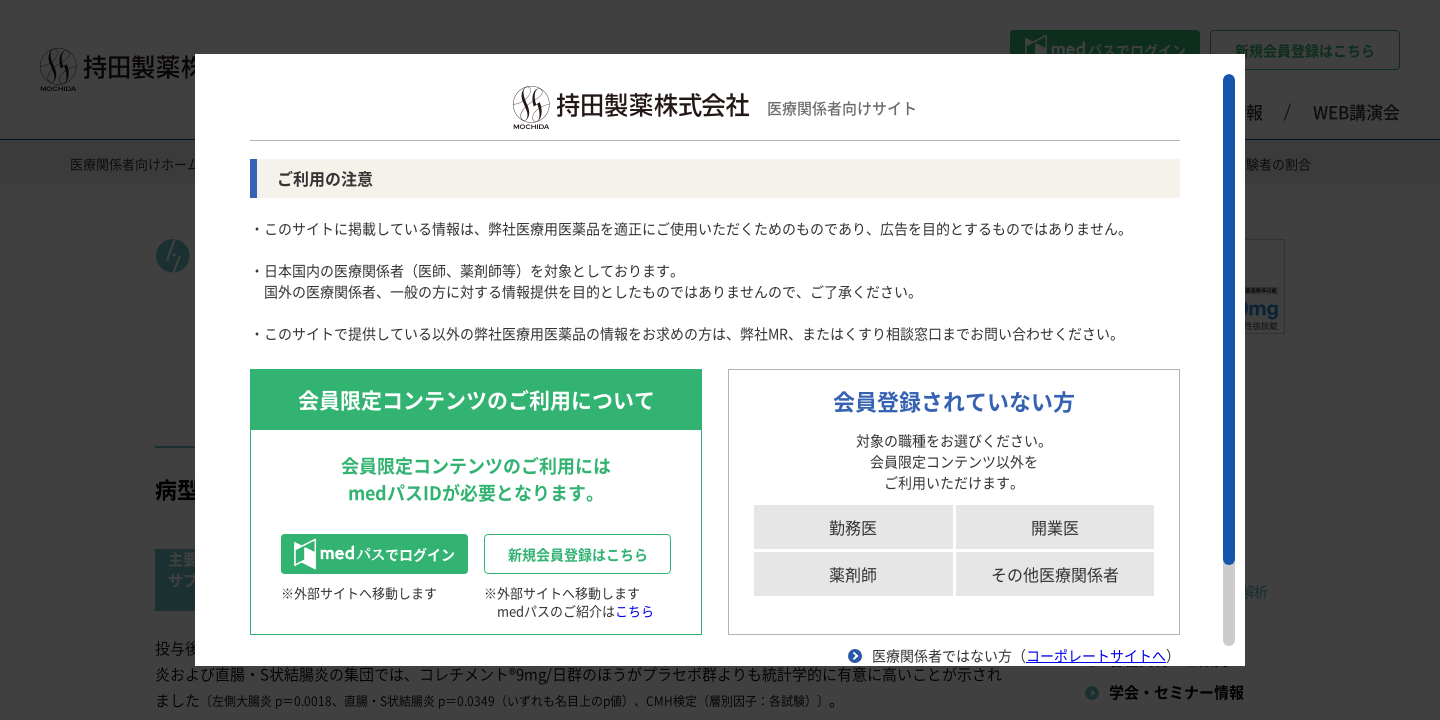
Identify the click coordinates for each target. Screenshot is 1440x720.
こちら (634, 610)
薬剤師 (853, 574)
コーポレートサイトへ (1096, 655)
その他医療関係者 (1055, 574)
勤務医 (853, 527)
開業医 (1055, 527)
